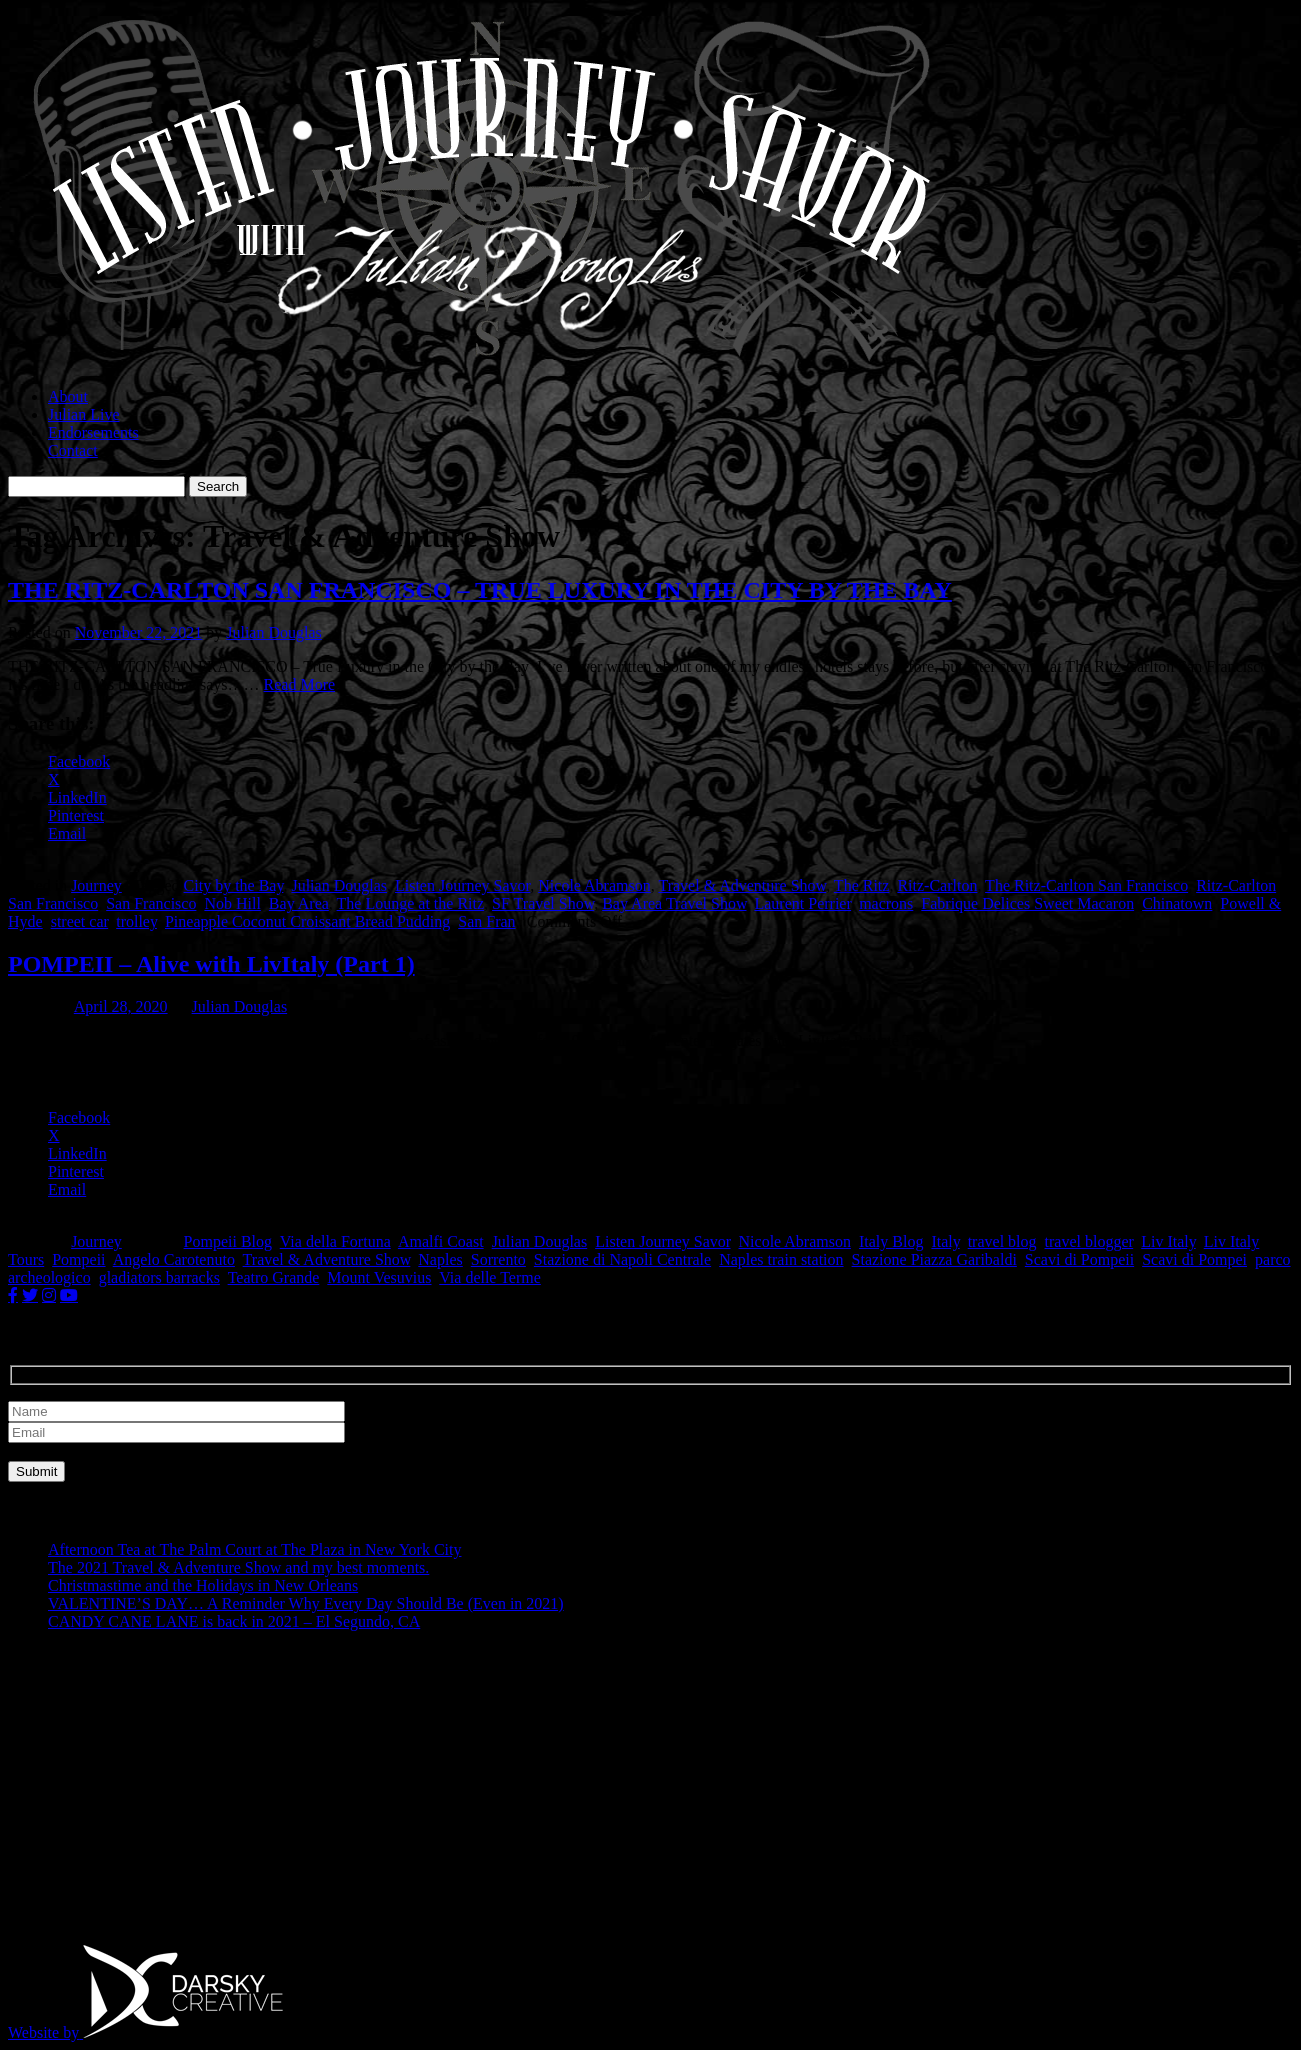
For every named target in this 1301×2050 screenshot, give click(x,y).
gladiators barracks (159, 1277)
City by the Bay (234, 885)
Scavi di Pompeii (1079, 1259)
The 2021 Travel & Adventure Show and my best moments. (238, 1567)
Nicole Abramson (594, 885)
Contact (73, 450)
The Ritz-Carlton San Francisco (1086, 885)
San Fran (486, 921)
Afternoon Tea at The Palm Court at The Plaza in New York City (254, 1549)
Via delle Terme (490, 1277)
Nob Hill (232, 903)
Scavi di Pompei (1194, 1259)
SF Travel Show (543, 903)
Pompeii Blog (228, 1241)
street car (80, 921)
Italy (945, 1241)
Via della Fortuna (335, 1241)
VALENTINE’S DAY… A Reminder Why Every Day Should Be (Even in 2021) (306, 1603)
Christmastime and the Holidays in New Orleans (203, 1585)
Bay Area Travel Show (674, 903)
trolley (136, 921)
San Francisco (151, 903)
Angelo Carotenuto (174, 1259)
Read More (300, 684)
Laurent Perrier (802, 903)
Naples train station (781, 1259)
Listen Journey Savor (462, 885)
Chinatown (1177, 903)
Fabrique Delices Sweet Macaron (1027, 903)
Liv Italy (1168, 1241)
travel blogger (1089, 1241)
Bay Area (299, 903)
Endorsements (93, 432)
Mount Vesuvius (379, 1277)
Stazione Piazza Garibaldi (934, 1259)
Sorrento (498, 1259)
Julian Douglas (274, 632)
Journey (96, 885)
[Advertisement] (608, 1787)
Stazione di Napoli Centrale (622, 1259)
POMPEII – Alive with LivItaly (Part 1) (211, 964)
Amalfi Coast (441, 1241)
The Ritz (862, 885)
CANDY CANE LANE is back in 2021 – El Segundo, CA (234, 1621)
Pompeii (78, 1259)
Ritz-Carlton (937, 885)
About (68, 396)
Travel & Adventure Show (742, 885)
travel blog (1002, 1241)
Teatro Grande (274, 1277)
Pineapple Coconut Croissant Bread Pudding (307, 921)
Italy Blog (891, 1241)
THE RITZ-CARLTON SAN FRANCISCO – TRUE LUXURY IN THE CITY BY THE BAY (480, 590)
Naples (440, 1259)
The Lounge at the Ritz (411, 903)
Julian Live (84, 414)
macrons (886, 903)
